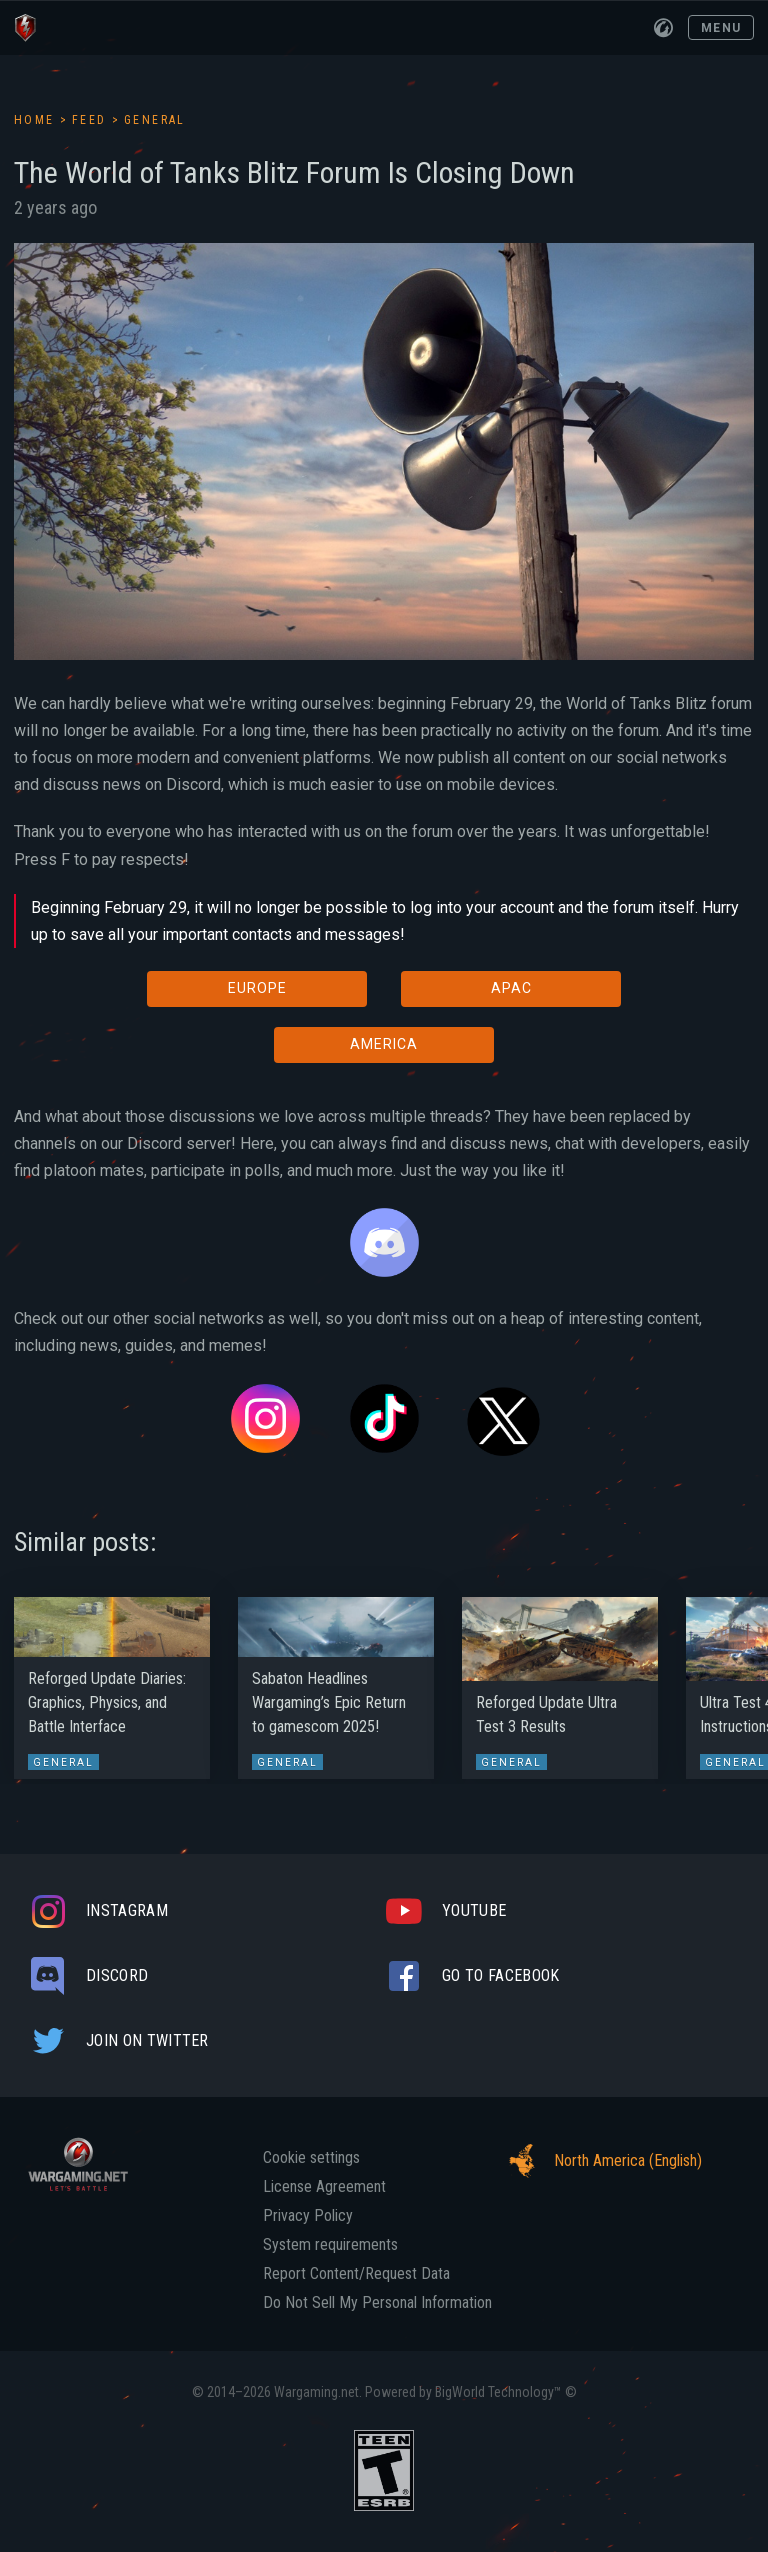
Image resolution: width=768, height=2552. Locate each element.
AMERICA (384, 1044)
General (155, 120)
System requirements (330, 2245)
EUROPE (257, 988)
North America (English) (600, 2161)
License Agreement (324, 2187)
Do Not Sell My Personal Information (377, 2303)
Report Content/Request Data (356, 2274)
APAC (511, 988)
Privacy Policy (308, 2216)
